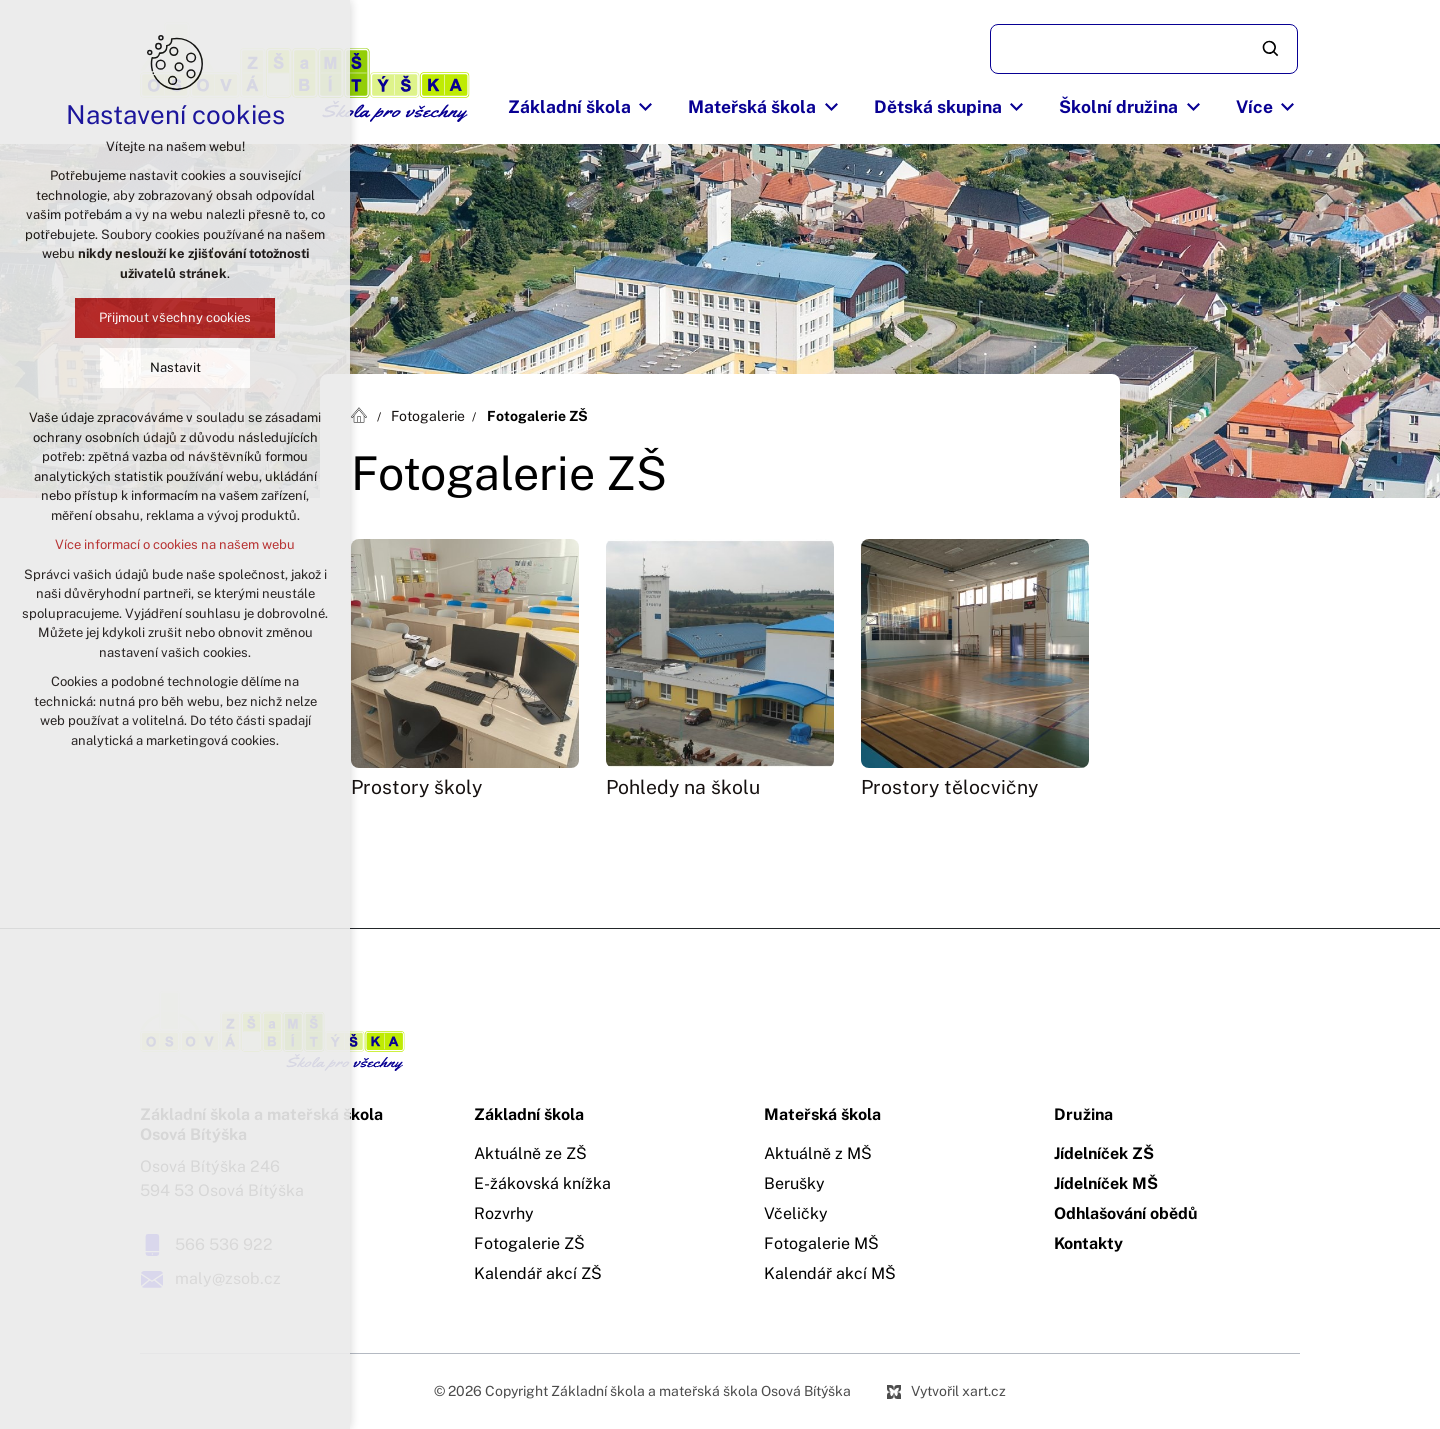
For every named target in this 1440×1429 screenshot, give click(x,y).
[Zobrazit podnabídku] (646, 107)
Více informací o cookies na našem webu (175, 544)
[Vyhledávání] (1272, 49)
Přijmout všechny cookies (175, 317)
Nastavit (175, 367)
